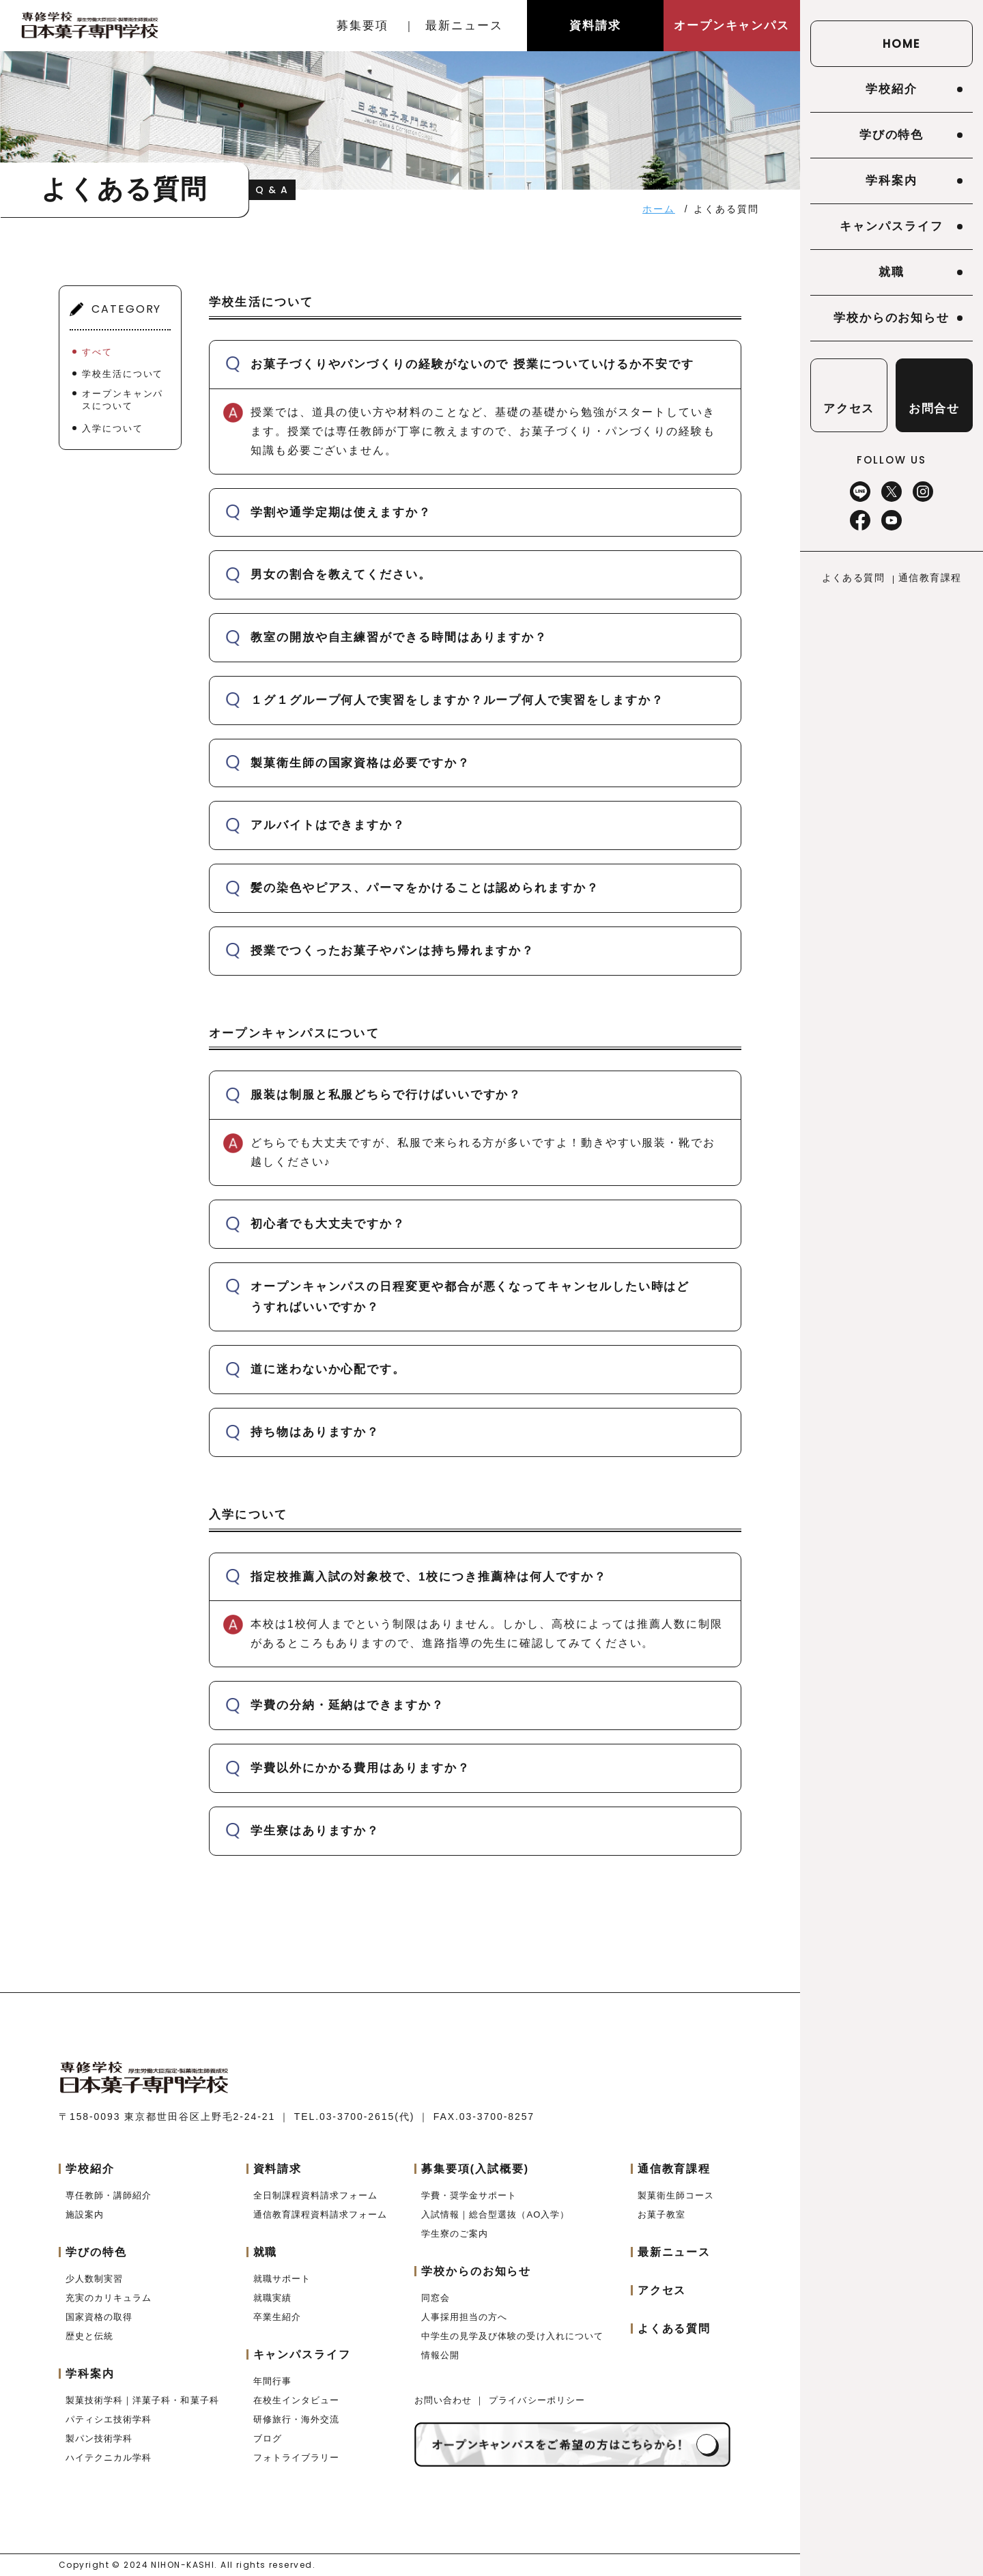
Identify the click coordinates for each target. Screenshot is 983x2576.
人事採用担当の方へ (464, 2317)
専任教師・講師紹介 (109, 2195)
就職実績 (272, 2298)
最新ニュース (464, 25)
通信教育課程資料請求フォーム (320, 2214)
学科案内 (891, 180)
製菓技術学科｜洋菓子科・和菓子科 (142, 2400)
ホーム (658, 208)
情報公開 (440, 2355)
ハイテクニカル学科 (109, 2457)
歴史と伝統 (89, 2336)
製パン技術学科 (99, 2438)
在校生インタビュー (296, 2400)
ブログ (267, 2438)
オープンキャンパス (732, 25)
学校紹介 (891, 89)
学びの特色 (891, 134)
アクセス (662, 2290)
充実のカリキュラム (109, 2298)
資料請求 (595, 25)
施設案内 (85, 2214)
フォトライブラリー (296, 2457)
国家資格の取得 (99, 2317)
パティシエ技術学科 (109, 2419)
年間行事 (272, 2381)
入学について (112, 428)
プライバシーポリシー (536, 2400)
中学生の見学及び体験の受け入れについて (512, 2336)
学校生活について (122, 374)
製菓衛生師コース (676, 2195)
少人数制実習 (94, 2279)
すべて (97, 352)
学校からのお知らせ (892, 317)
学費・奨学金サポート (469, 2195)
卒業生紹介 (277, 2317)
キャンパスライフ (891, 226)
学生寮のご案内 (454, 2233)
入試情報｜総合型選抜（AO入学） (495, 2214)
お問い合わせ (444, 2400)
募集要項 (362, 25)
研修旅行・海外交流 (296, 2419)
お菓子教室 (661, 2214)
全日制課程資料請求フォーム (315, 2195)
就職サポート (282, 2279)
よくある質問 (853, 577)
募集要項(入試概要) (475, 2169)
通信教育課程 (929, 577)
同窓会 (435, 2298)
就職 (891, 272)
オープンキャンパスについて (122, 399)
